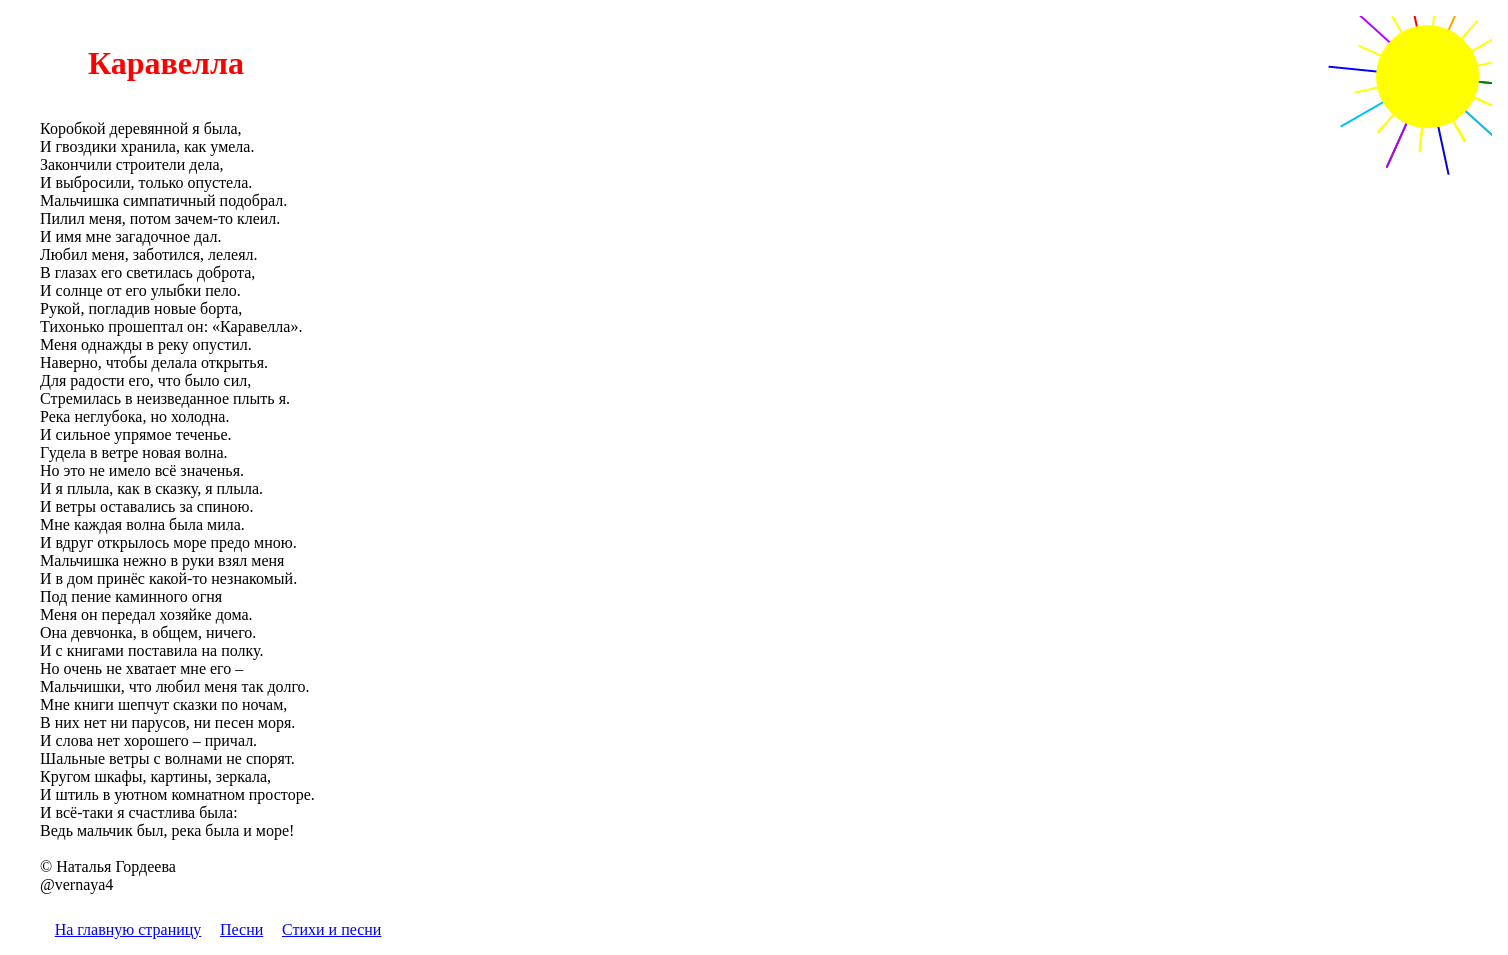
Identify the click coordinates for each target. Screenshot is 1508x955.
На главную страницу (128, 929)
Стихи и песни (331, 929)
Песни (241, 929)
